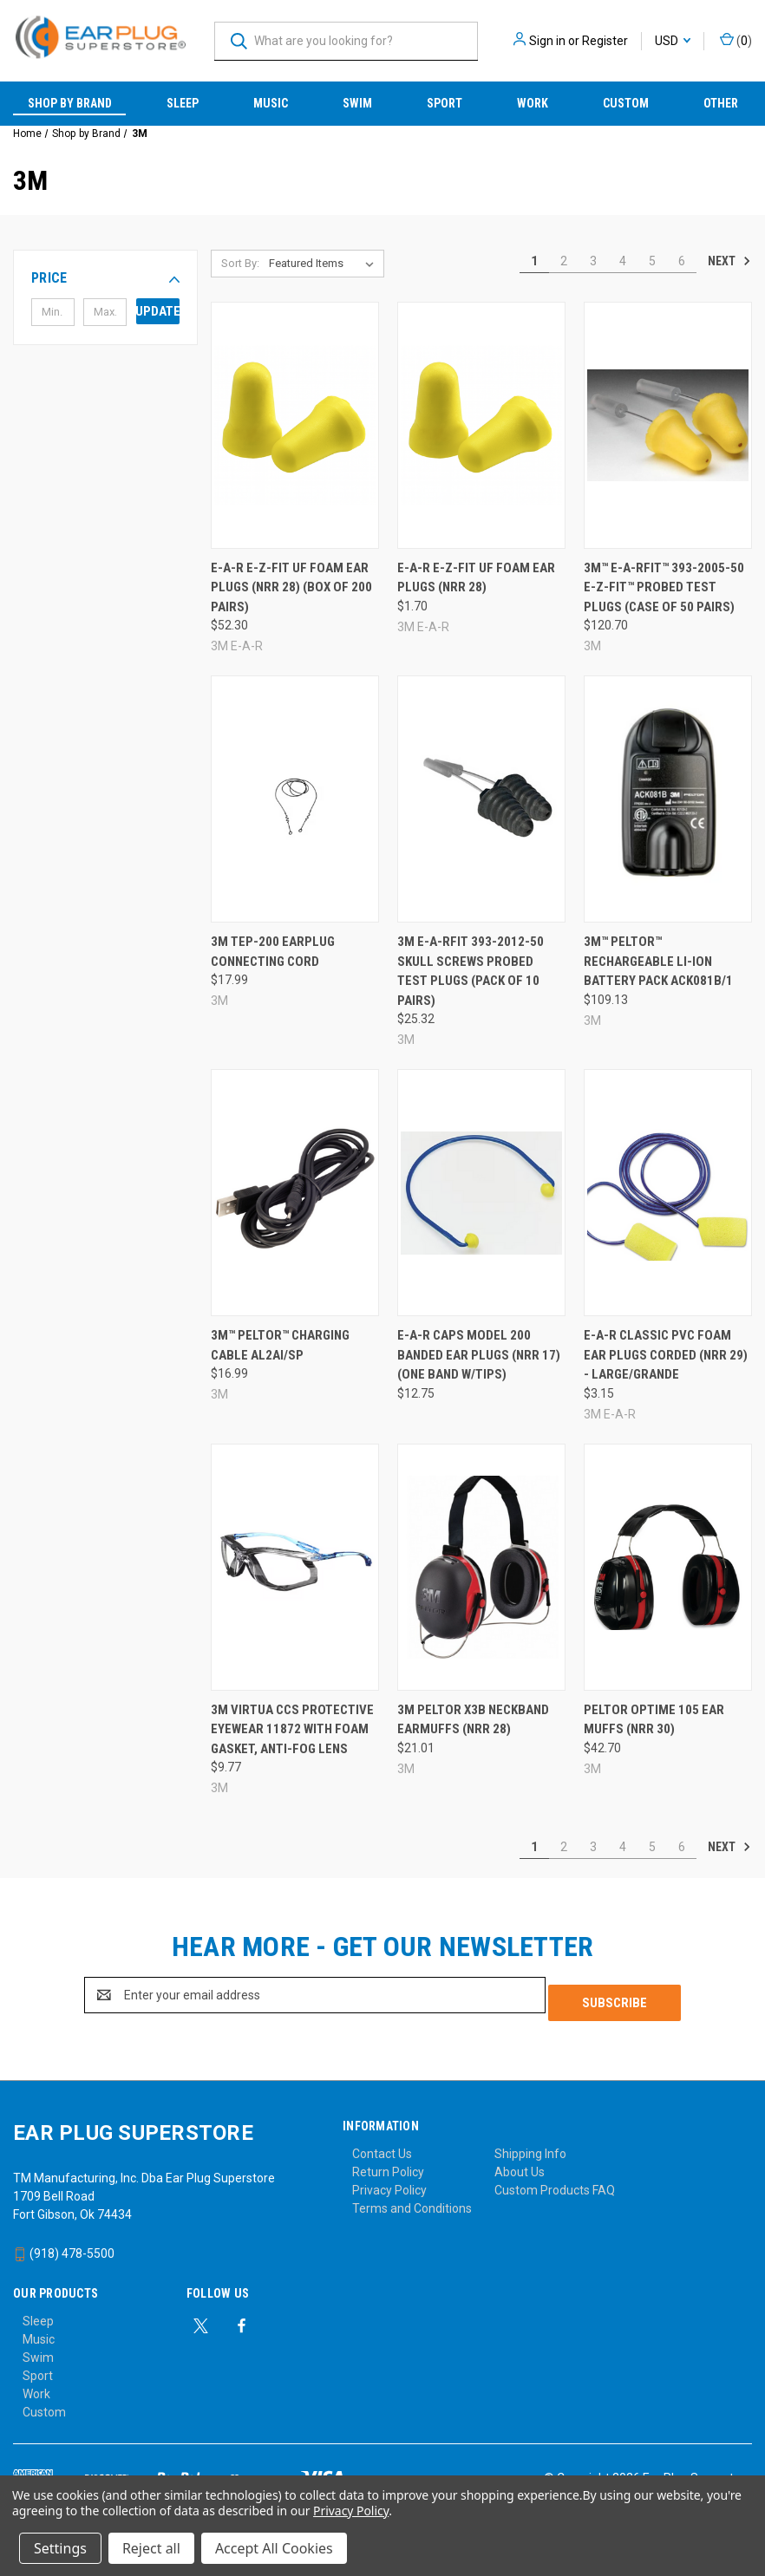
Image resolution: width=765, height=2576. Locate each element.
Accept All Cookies (274, 2548)
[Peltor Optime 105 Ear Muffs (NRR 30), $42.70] (668, 1567)
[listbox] (324, 264)
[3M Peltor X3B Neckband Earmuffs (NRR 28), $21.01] (481, 1567)
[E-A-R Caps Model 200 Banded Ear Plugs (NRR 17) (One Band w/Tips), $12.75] (481, 1193)
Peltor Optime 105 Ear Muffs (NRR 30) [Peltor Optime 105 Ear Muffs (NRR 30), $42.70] (654, 1720)
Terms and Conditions (412, 2201)
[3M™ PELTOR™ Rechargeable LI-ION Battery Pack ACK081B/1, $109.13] (668, 799)
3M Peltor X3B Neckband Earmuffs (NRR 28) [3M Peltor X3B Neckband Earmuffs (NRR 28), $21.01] (473, 1720)
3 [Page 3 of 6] (593, 261)
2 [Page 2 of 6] (563, 261)
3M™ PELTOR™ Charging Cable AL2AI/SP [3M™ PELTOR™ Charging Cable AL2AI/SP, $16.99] (280, 1345)
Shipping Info (530, 2146)
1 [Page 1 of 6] (534, 261)
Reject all (151, 2548)
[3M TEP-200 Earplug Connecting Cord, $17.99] (295, 799)
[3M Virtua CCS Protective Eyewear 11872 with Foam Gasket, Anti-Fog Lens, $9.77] (295, 1567)
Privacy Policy (389, 2182)
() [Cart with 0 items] (736, 40)
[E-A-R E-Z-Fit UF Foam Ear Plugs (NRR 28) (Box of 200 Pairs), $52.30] (295, 425)
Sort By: (240, 263)
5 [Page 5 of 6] (652, 261)
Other (720, 103)
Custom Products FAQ (554, 2182)
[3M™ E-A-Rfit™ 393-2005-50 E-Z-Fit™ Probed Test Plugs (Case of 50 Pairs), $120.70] (668, 425)
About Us (519, 2164)
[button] (105, 278)
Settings (60, 2548)
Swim (357, 103)
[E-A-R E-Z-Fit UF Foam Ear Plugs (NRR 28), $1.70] (481, 425)
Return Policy (388, 2164)
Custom (626, 103)
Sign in (547, 41)
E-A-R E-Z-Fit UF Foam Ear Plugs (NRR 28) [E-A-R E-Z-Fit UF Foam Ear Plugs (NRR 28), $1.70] (476, 578)
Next (729, 261)
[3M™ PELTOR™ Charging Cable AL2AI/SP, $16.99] (295, 1193)
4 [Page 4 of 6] (622, 261)
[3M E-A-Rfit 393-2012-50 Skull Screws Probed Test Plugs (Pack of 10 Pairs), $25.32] (481, 799)
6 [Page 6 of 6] (681, 261)
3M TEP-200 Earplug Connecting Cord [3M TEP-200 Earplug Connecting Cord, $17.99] (273, 951)
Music (270, 103)
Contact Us (382, 2146)
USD (672, 41)
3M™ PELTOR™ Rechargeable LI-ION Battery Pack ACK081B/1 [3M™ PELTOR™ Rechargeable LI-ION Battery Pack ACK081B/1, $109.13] (658, 961)
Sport (444, 103)
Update (158, 311)
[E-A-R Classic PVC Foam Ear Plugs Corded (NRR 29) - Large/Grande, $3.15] (668, 1193)
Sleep (183, 103)
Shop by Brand (70, 103)
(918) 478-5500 (63, 2246)
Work (532, 103)
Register (605, 41)
